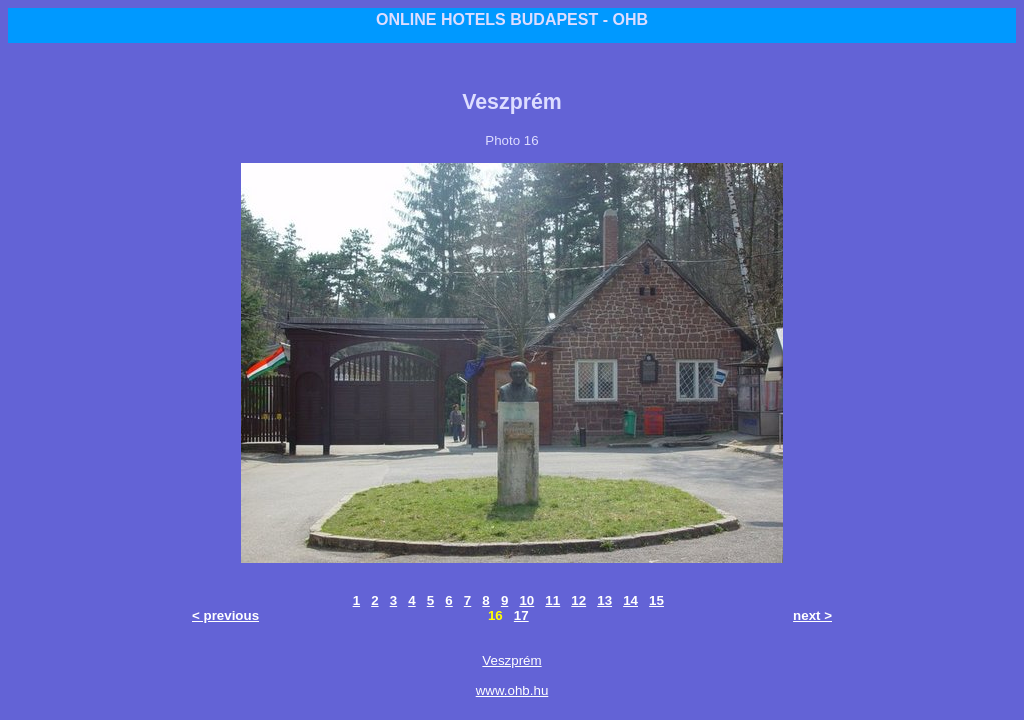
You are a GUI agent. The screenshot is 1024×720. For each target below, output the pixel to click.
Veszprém (511, 660)
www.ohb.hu (512, 690)
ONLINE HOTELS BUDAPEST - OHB (512, 19)
